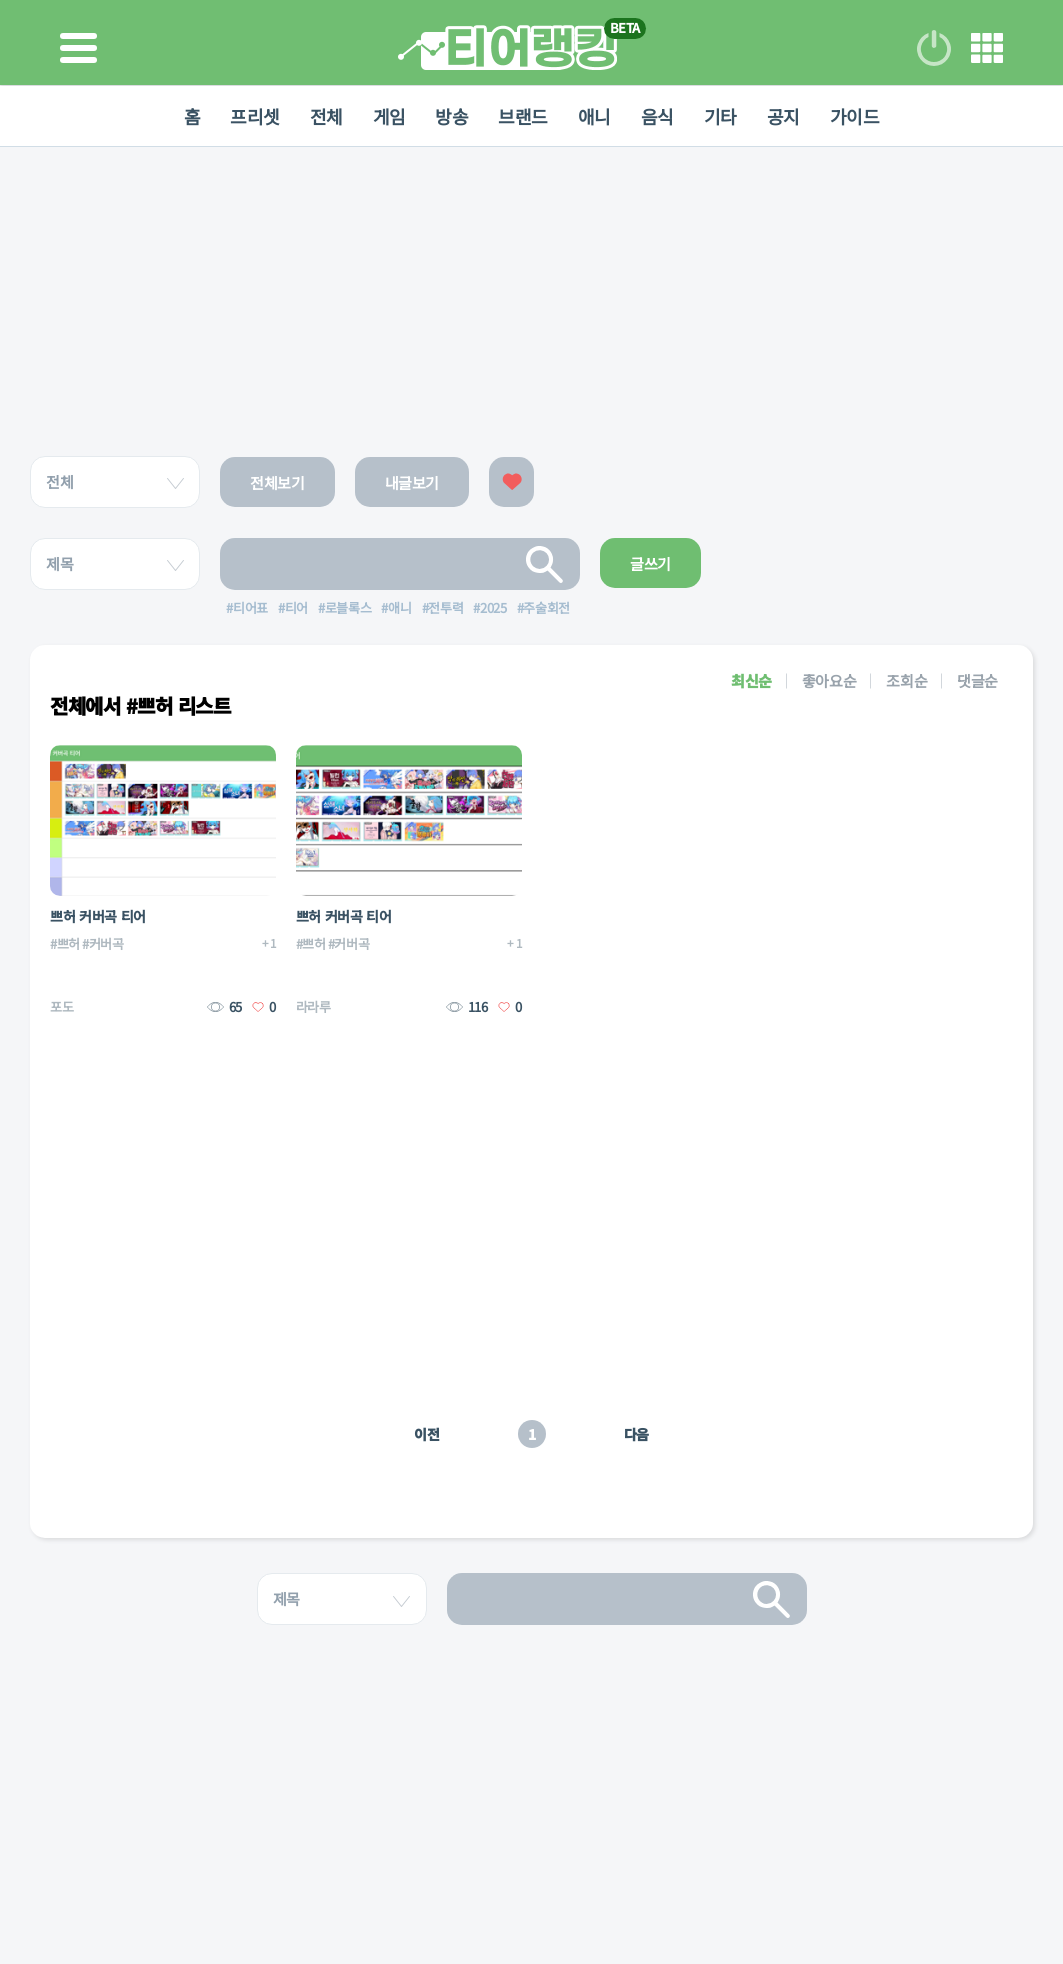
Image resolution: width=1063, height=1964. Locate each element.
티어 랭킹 (507, 47)
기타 (720, 116)
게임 (388, 116)
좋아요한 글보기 (511, 482)
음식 (657, 116)
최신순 (751, 680)
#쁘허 (65, 943)
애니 (594, 116)
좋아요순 (829, 680)
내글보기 (412, 482)
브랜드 (523, 116)
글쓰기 (650, 563)
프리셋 (254, 116)
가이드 (855, 116)
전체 (325, 116)
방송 (451, 116)
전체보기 (277, 482)
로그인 (934, 48)
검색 (545, 564)
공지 (783, 116)
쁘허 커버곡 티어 (98, 916)
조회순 (906, 680)
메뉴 (987, 48)
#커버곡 (103, 943)
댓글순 (977, 680)
